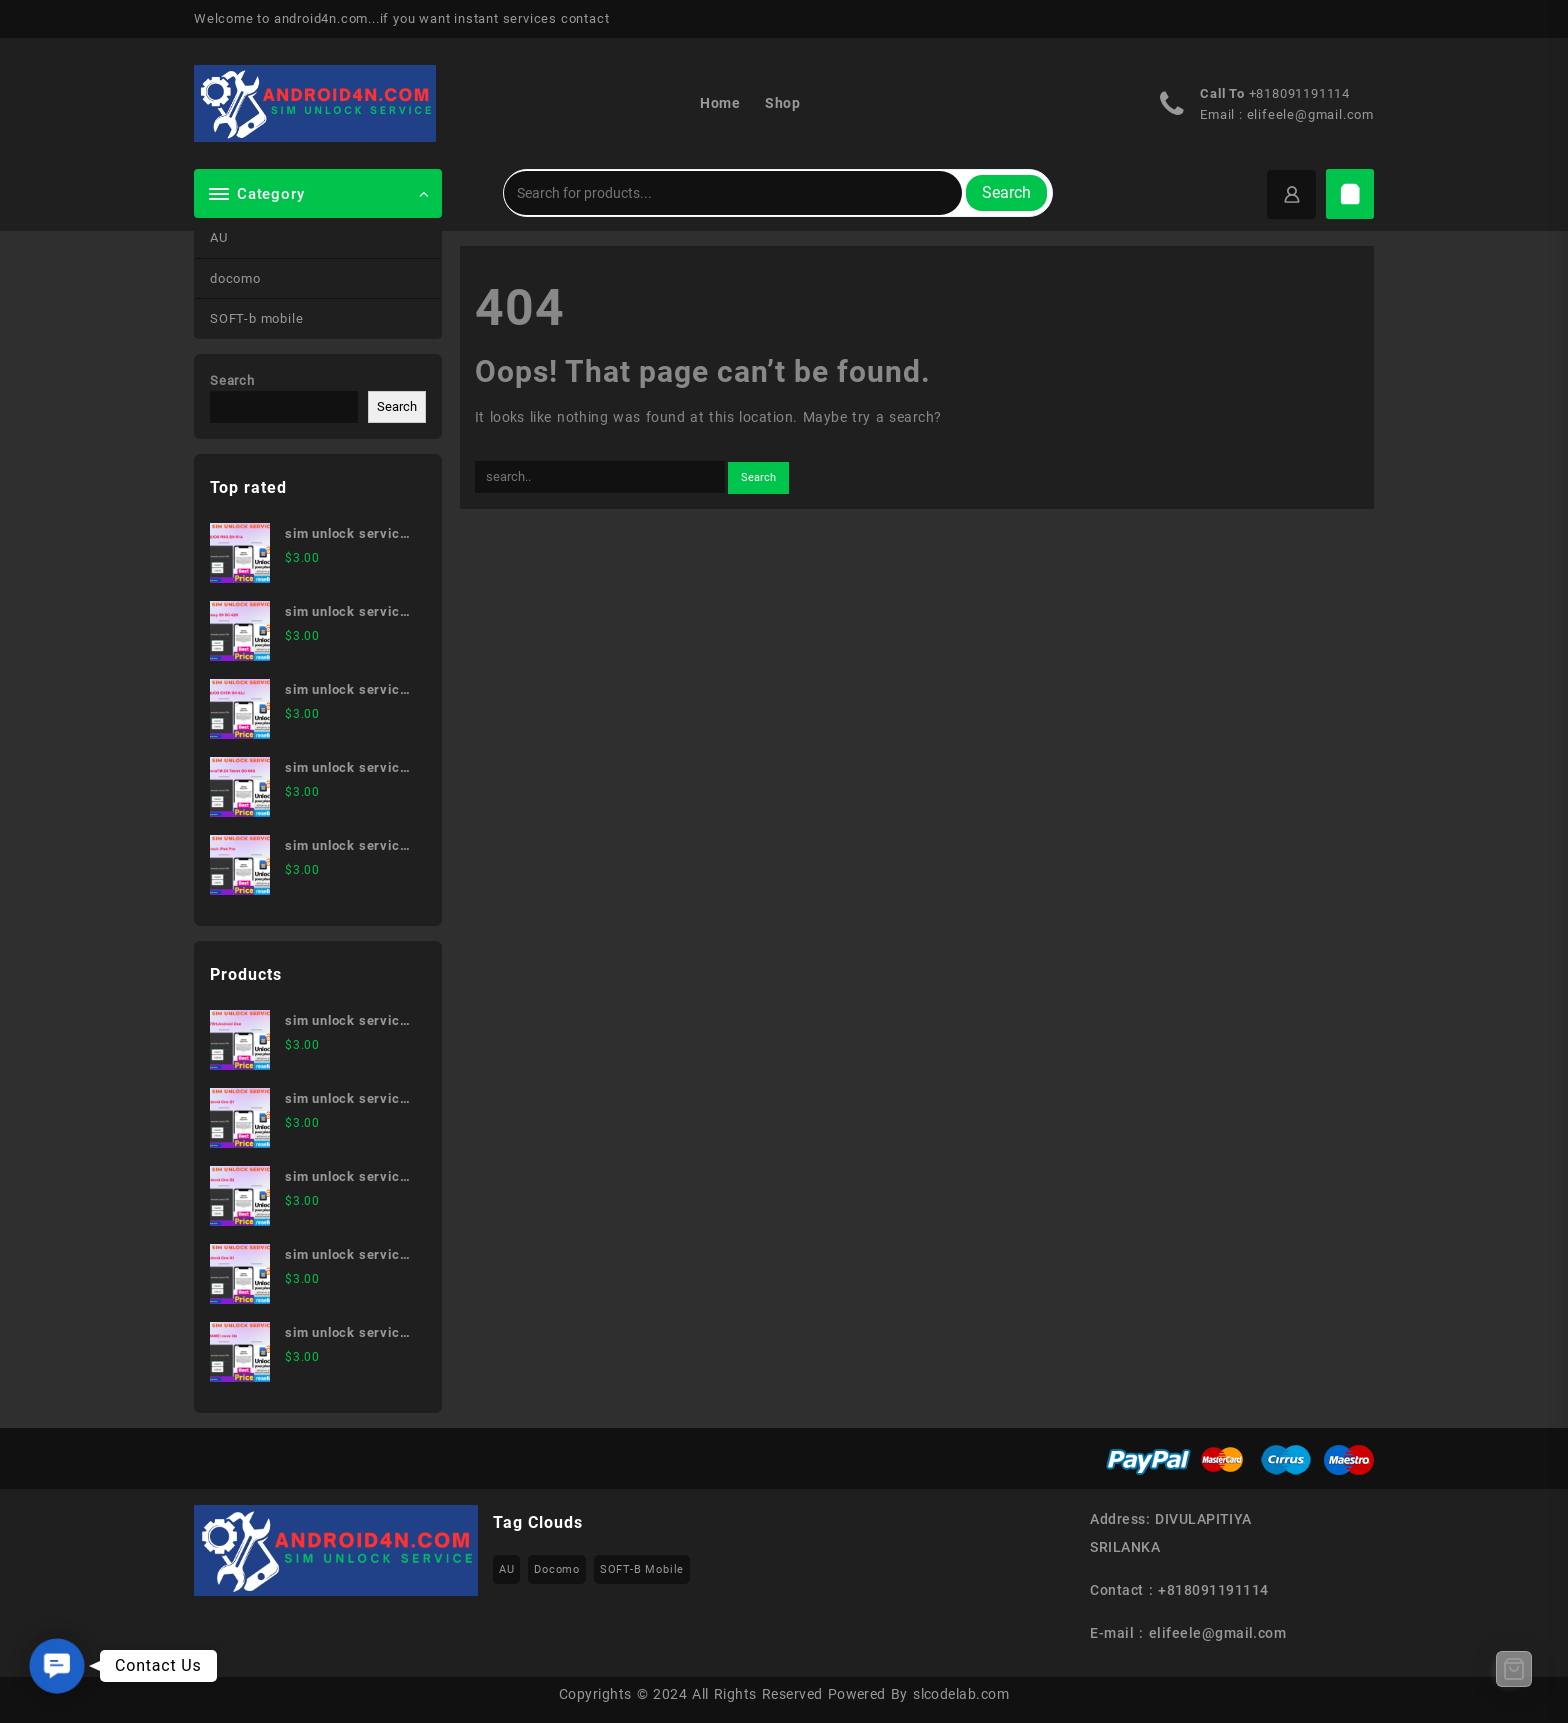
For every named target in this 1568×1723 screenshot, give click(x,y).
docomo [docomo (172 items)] (557, 1569)
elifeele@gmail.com (1310, 114)
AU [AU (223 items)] (507, 1569)
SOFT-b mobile (256, 318)
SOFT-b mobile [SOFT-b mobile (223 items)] (642, 1569)
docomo (235, 278)
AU (219, 237)
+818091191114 (1299, 93)
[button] (56, 1665)
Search (1006, 192)
